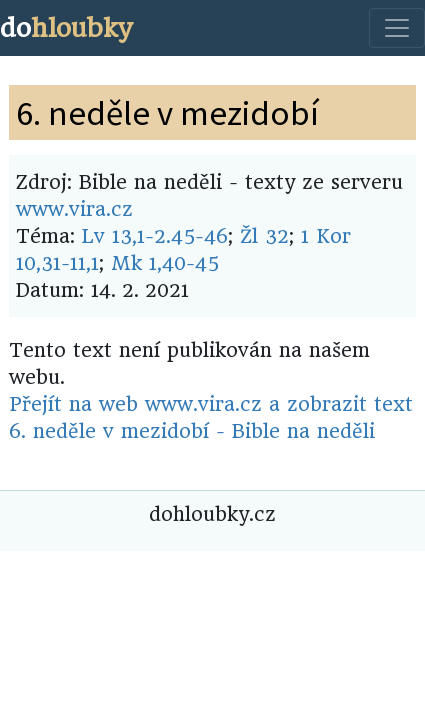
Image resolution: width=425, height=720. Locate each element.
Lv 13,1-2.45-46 (155, 236)
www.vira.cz (74, 209)
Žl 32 (264, 236)
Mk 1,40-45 (165, 263)
